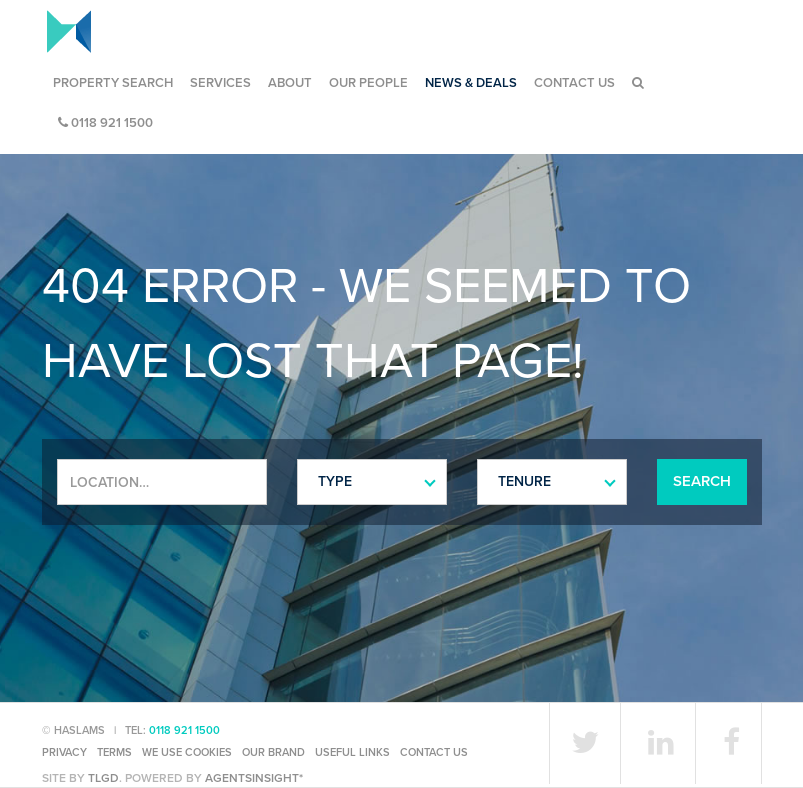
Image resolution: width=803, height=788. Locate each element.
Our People (368, 83)
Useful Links (352, 752)
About (290, 83)
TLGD (103, 778)
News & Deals (471, 83)
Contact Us (574, 83)
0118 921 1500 (105, 123)
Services (220, 83)
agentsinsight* (254, 778)
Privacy (64, 752)
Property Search (113, 83)
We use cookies (187, 752)
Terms (114, 752)
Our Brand (273, 752)
